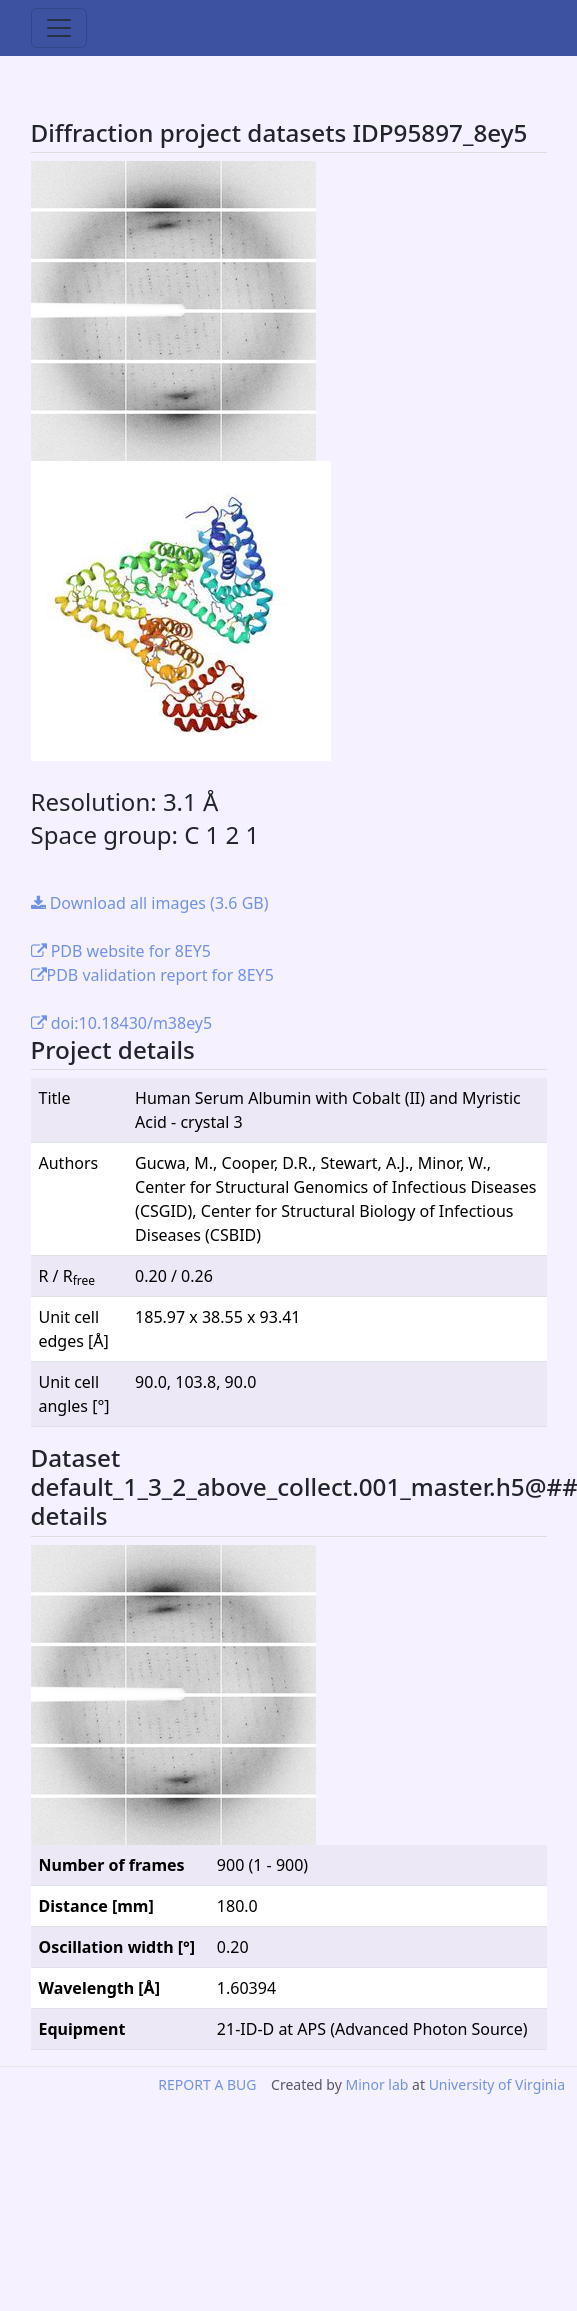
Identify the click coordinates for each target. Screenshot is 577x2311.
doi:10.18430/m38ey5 (122, 1023)
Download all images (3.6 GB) (150, 903)
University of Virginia (497, 2084)
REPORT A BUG (207, 2084)
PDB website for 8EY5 (121, 951)
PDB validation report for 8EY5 (152, 975)
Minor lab (376, 2084)
